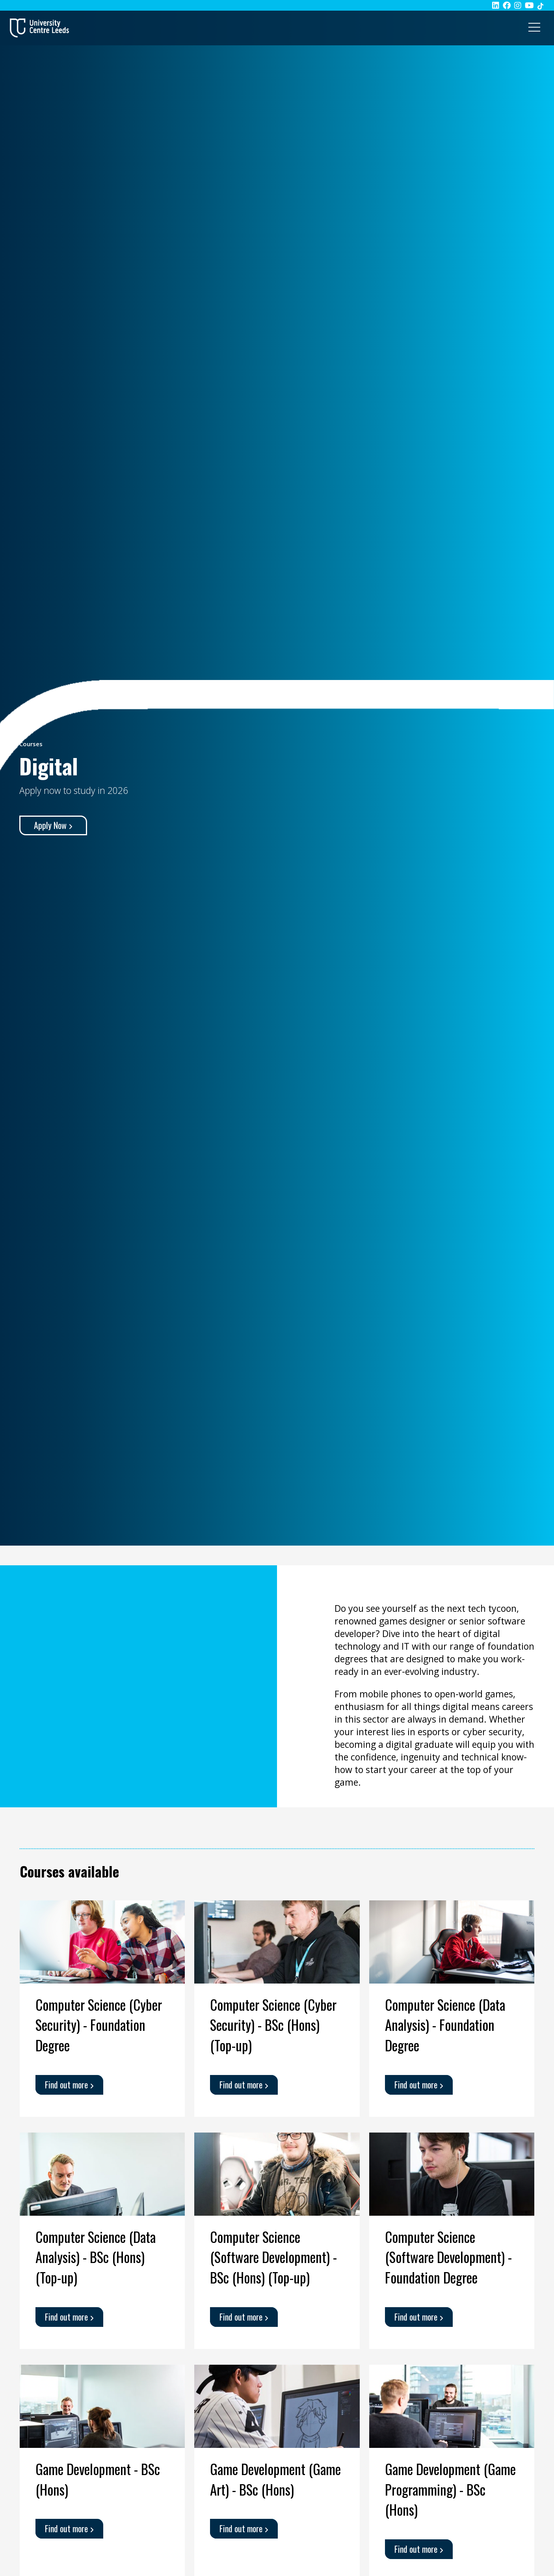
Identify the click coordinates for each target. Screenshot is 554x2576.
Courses (31, 744)
